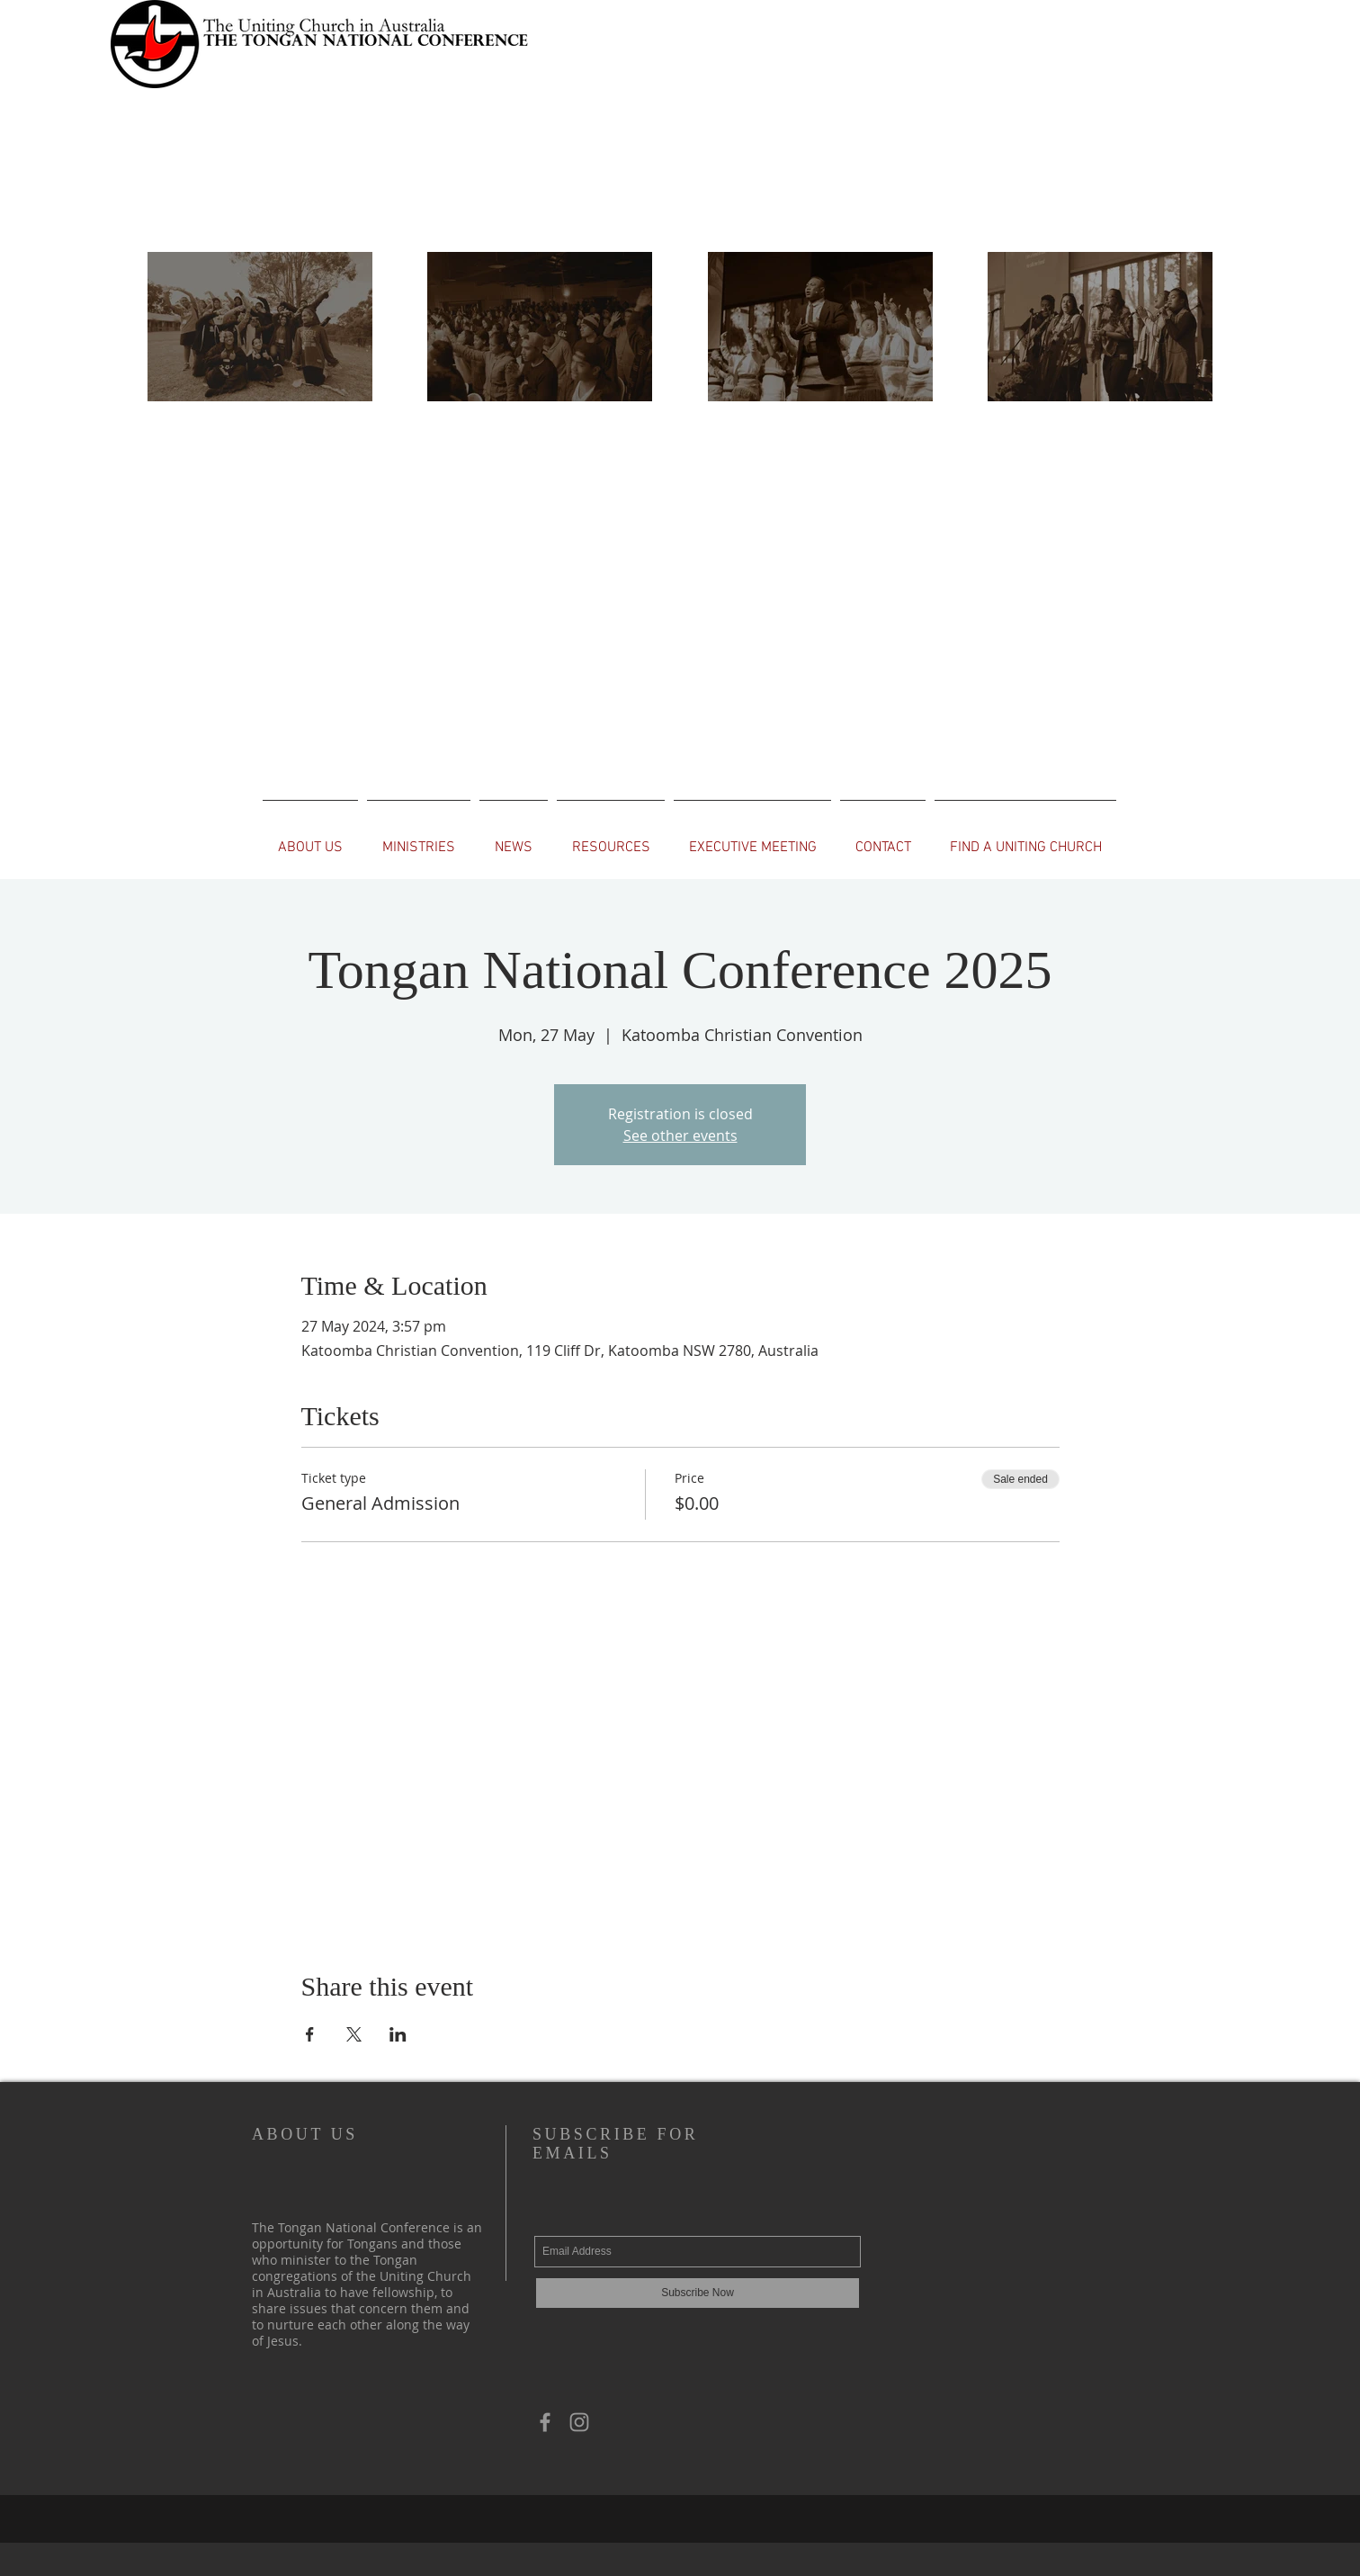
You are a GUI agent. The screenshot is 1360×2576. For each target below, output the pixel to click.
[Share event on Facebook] (309, 2034)
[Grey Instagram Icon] (579, 2422)
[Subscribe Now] (697, 2293)
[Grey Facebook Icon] (545, 2422)
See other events (680, 1135)
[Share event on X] (353, 2034)
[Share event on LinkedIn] (398, 2034)
